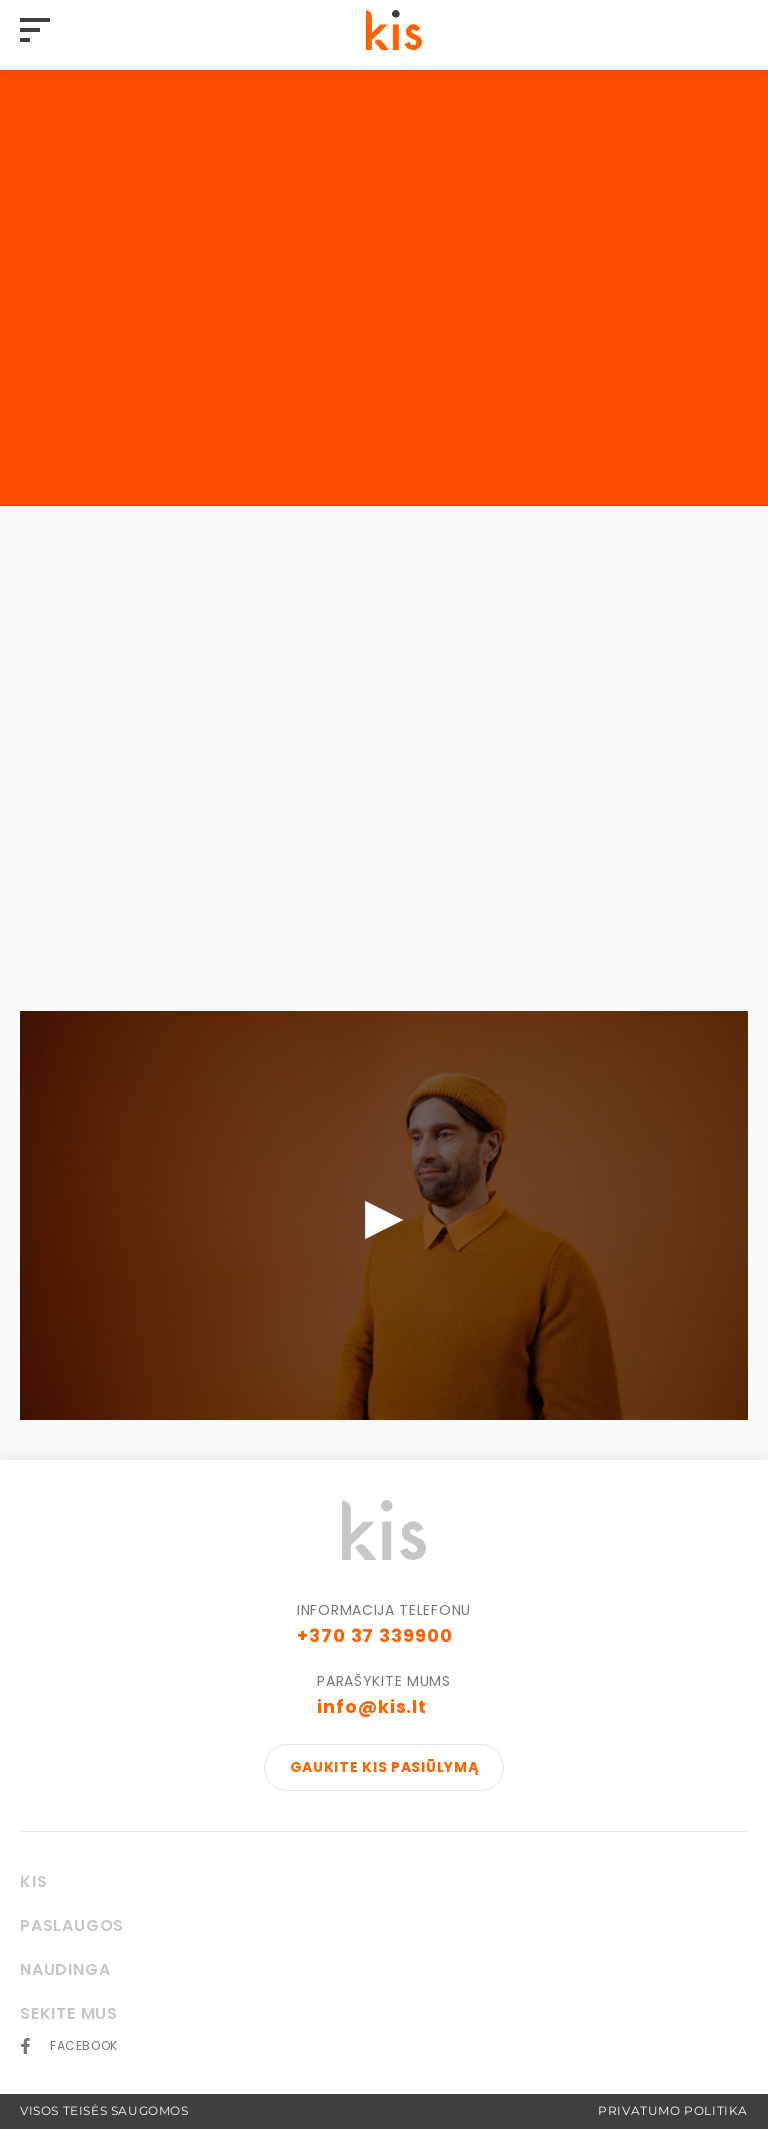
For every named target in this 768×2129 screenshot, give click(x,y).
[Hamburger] (40, 31)
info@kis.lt (372, 1706)
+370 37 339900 (375, 1635)
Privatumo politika (673, 2111)
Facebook (84, 2046)
